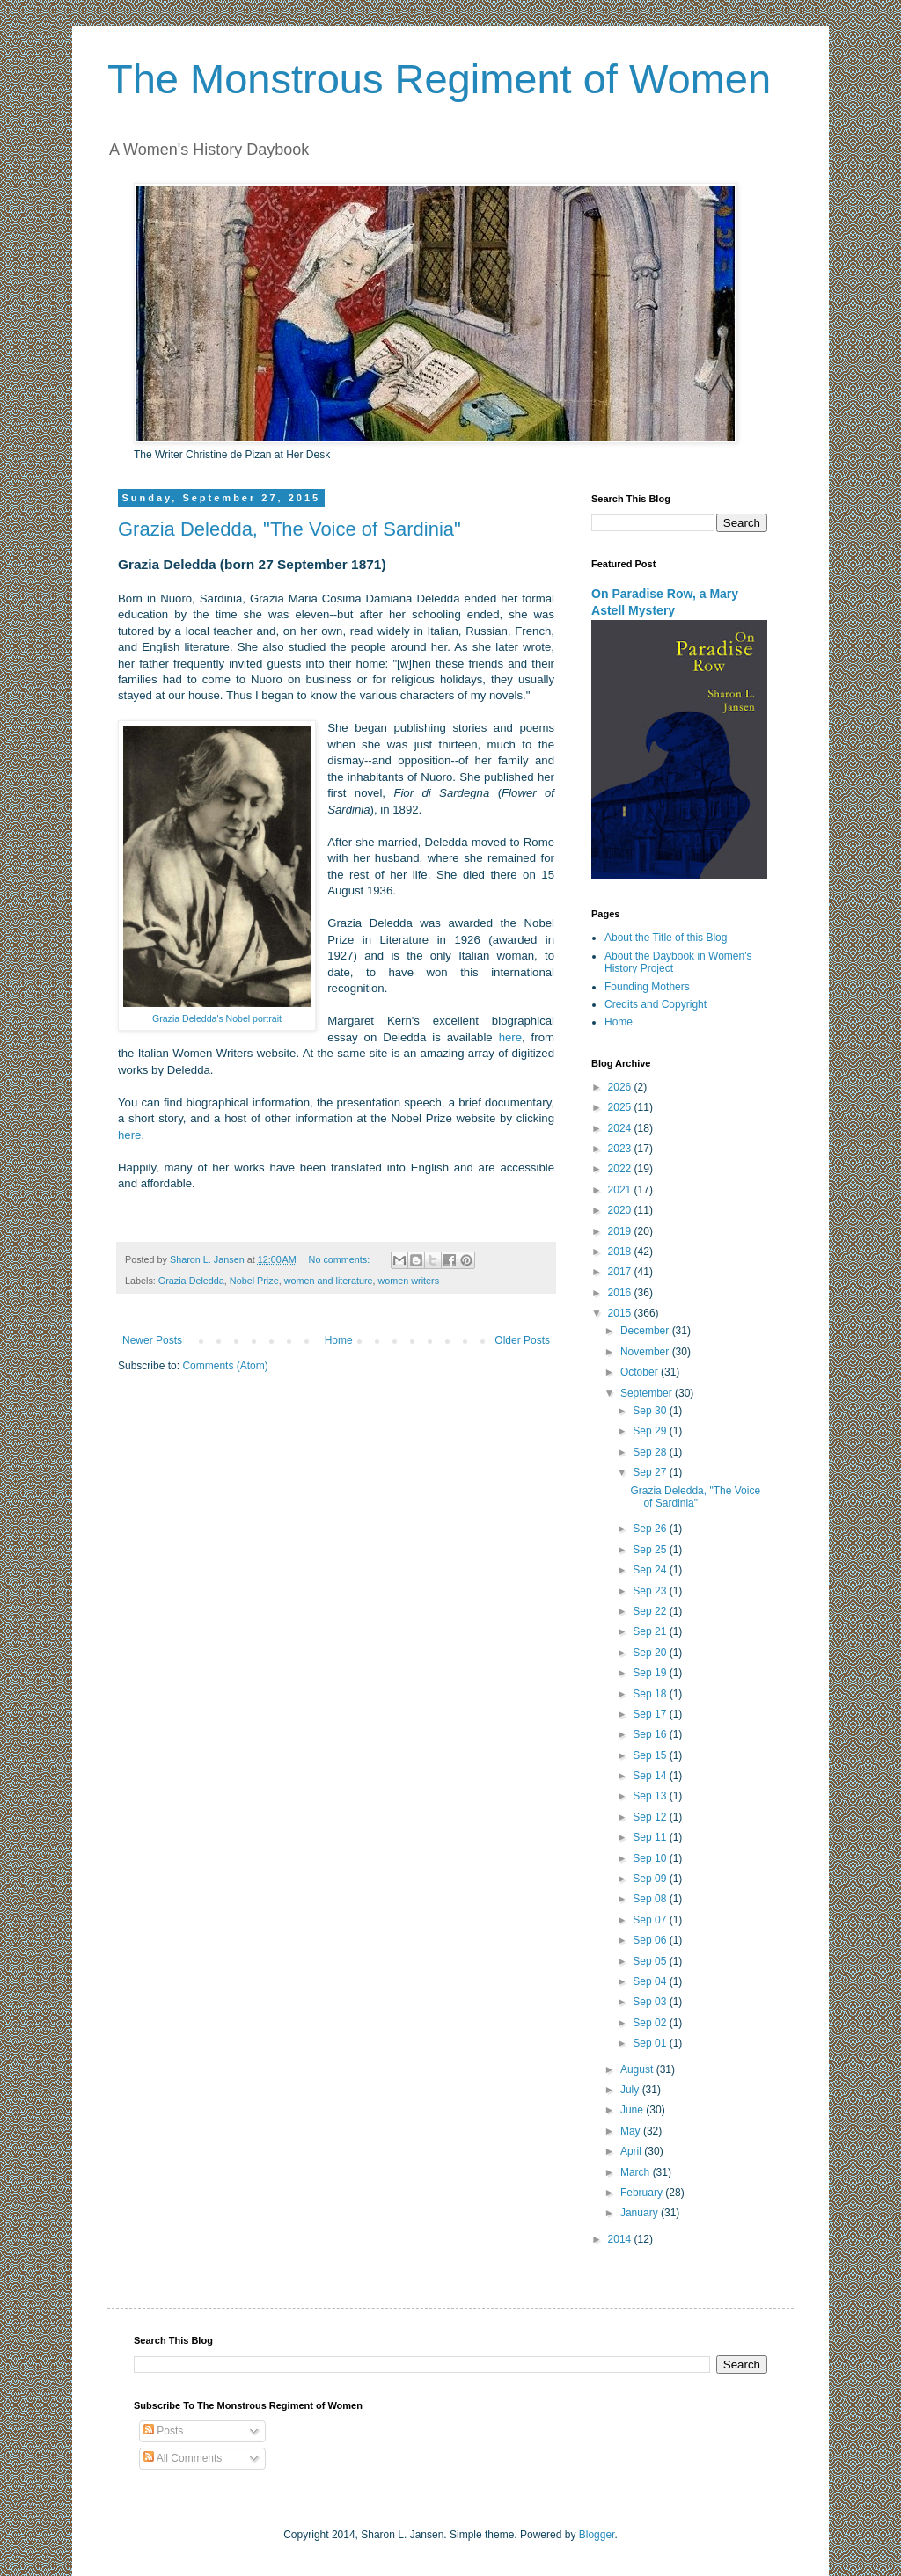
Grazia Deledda (191, 1280)
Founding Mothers (647, 987)
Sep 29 (651, 1431)
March (636, 2172)
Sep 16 (651, 1734)
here (510, 1037)
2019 (621, 1231)
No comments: (341, 1259)
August (638, 2069)
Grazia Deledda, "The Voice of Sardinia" (289, 529)
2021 (621, 1190)
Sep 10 (651, 1858)
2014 (621, 2239)
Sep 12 (651, 1817)
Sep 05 (651, 1961)
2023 (621, 1148)
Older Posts (522, 1340)
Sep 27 (651, 1472)
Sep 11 (651, 1837)
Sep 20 (651, 1652)
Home (339, 1340)
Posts (163, 2431)
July (631, 2089)
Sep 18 (651, 1694)
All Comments (182, 2458)
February (642, 2192)
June (633, 2110)
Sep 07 (651, 1920)
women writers (409, 1280)
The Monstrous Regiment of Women (439, 78)
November (646, 1352)
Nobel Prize (254, 1280)
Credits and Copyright (655, 1004)
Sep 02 (651, 2023)
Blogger (597, 2535)
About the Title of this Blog (665, 937)
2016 (621, 1293)
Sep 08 (651, 1899)
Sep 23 (651, 1591)
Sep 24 (651, 1570)
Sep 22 (651, 1611)
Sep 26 (651, 1528)
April (632, 2151)
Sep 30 (651, 1411)
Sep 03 (651, 2002)
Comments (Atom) (224, 1366)
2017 (621, 1272)
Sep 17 (651, 1714)
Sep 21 (651, 1631)
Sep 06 (651, 1940)
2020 (621, 1210)
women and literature (328, 1280)
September (647, 1393)
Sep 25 (651, 1549)
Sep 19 (651, 1673)
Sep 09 (651, 1878)
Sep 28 (651, 1452)
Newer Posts (152, 1340)
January (640, 2213)
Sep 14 (651, 1776)
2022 (621, 1169)
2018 (621, 1251)
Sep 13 (651, 1796)
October (640, 1372)
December (646, 1330)
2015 (621, 1313)
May (631, 2131)
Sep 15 (651, 1755)
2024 (621, 1128)
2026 (621, 1087)
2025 (621, 1107)
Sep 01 (651, 2043)
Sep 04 (651, 1981)
